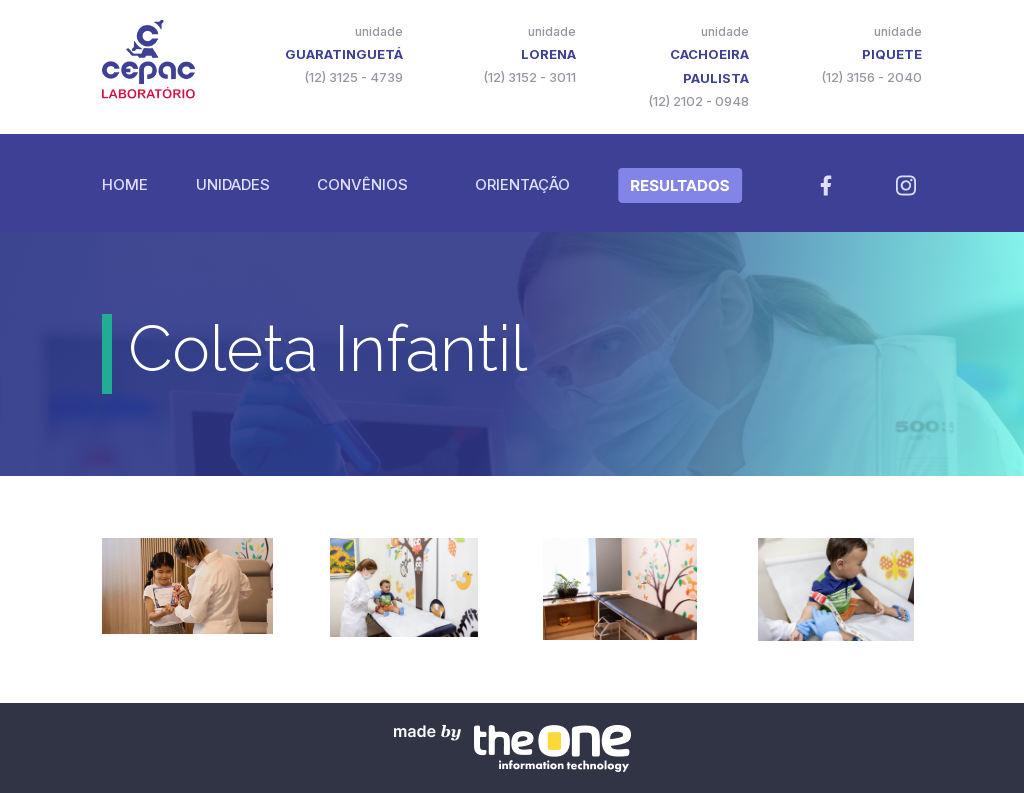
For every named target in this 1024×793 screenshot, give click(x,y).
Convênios (362, 184)
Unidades (233, 184)
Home (125, 184)
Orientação (522, 184)
